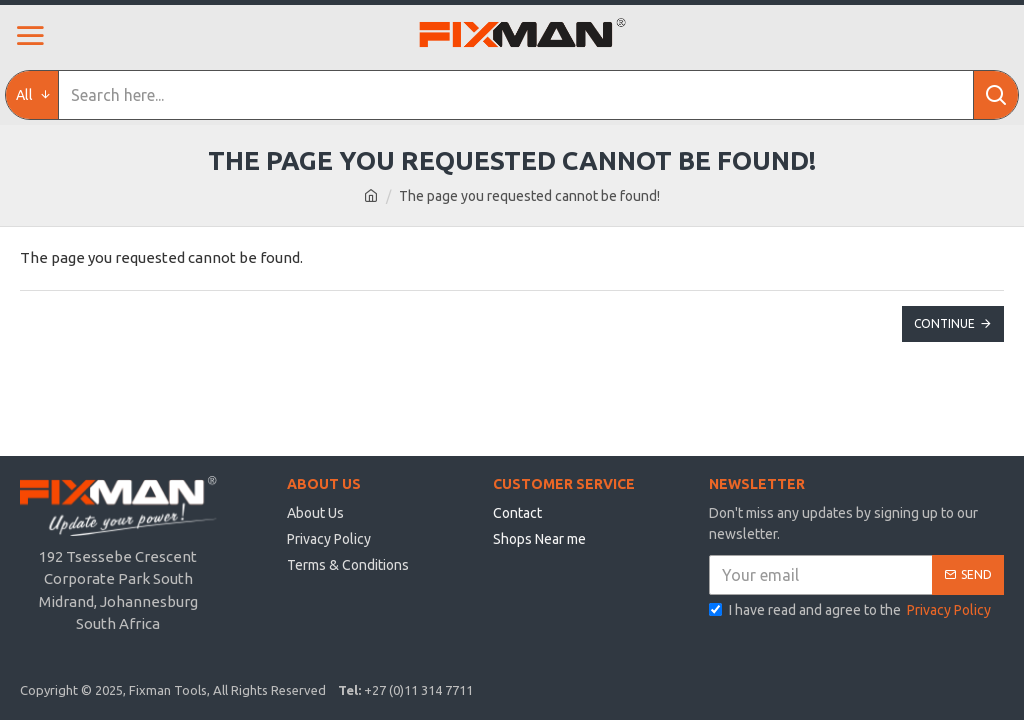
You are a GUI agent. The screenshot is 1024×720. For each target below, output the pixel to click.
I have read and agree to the (851, 610)
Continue (944, 323)
